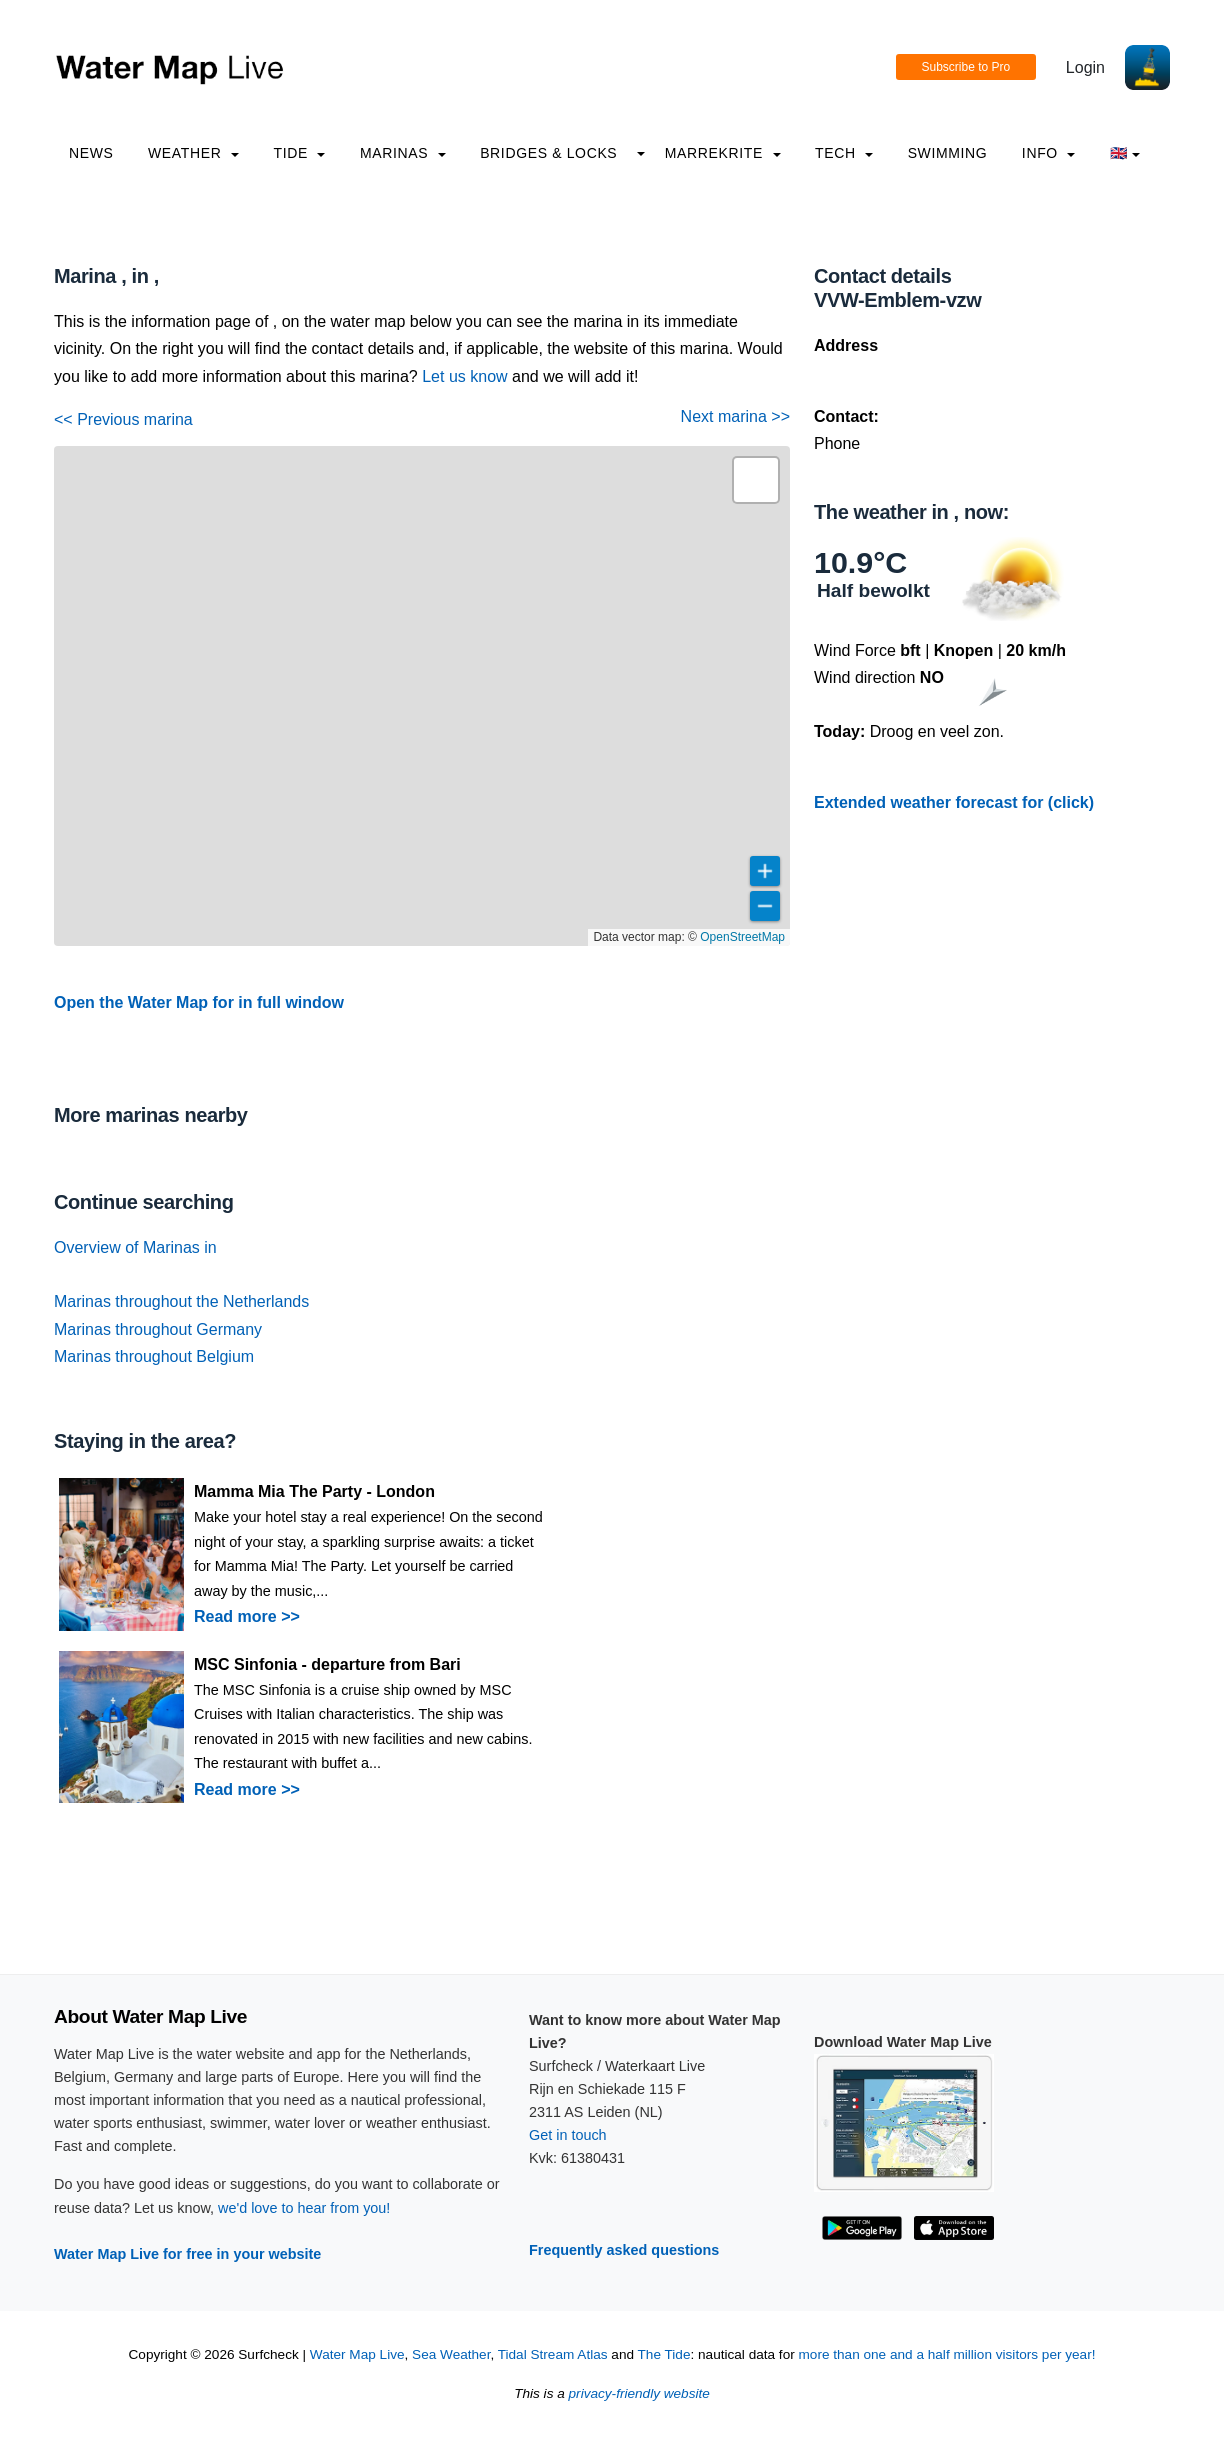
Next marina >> (735, 416)
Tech (844, 153)
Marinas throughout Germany (158, 1329)
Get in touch (568, 2135)
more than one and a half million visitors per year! (947, 2354)
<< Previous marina (123, 419)
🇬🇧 (1125, 153)
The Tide (664, 2354)
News (91, 153)
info (1049, 153)
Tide (299, 153)
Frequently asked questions (624, 2250)
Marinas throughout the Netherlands (181, 1301)
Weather (193, 153)
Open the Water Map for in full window (199, 1002)
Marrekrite (723, 153)
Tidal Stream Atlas (553, 2354)
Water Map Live (357, 2354)
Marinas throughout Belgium (154, 1356)
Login (1085, 67)
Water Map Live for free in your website (187, 2254)
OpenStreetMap (742, 937)
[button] (756, 480)
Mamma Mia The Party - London (314, 1491)
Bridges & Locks (548, 153)
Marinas (403, 153)
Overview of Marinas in (135, 1247)
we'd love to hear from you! (304, 2208)
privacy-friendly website (639, 2393)
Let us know (464, 376)
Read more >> (247, 1616)
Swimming (948, 153)
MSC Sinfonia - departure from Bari (327, 1664)
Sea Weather (451, 2354)
